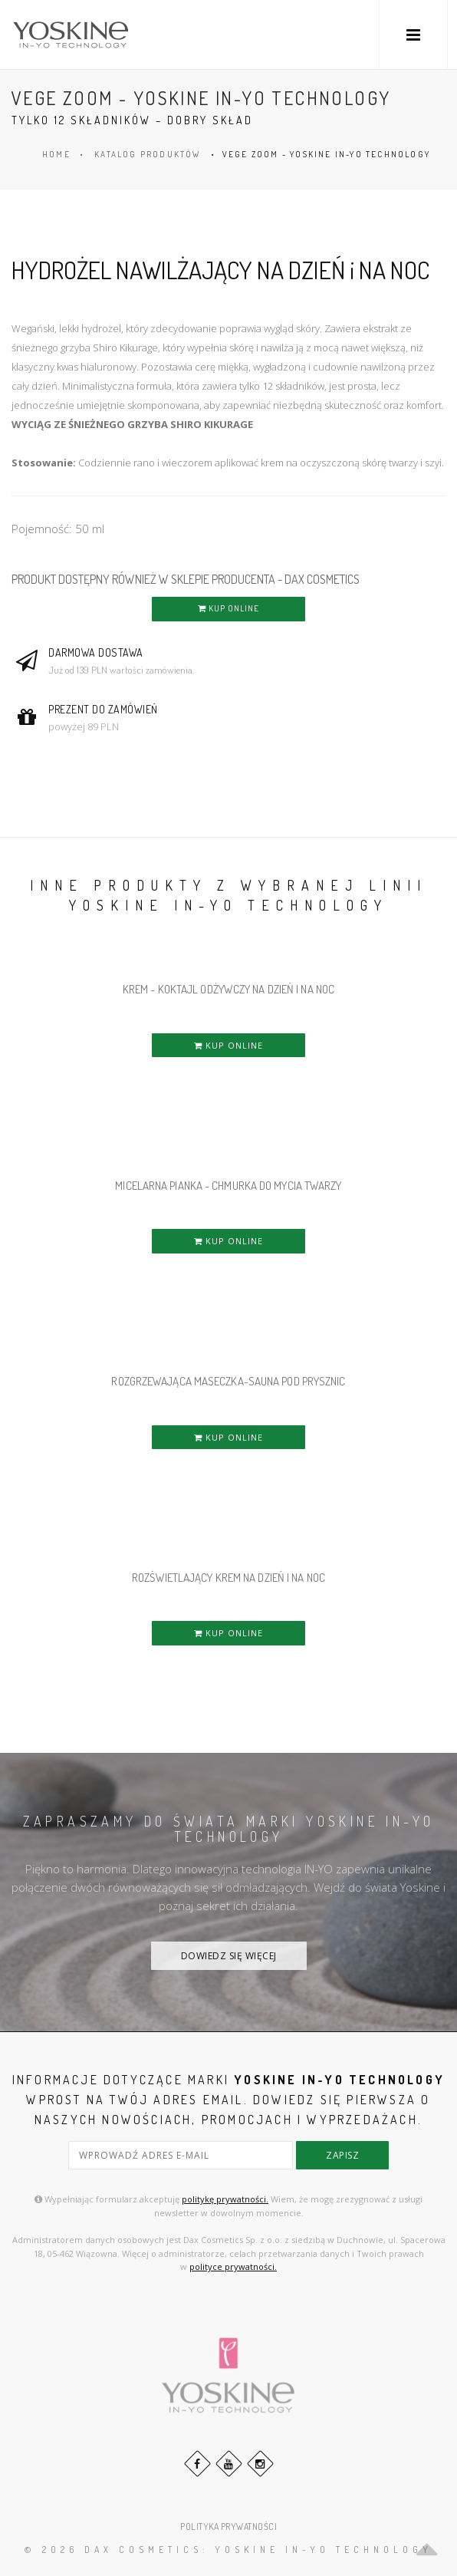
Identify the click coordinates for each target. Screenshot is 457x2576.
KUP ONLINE (228, 608)
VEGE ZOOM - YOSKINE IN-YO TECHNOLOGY (326, 154)
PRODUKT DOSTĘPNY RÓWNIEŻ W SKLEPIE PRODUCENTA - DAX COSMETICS (186, 579)
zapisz (342, 2155)
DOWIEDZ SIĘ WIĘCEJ (229, 1955)
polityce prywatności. (233, 2266)
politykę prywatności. (225, 2199)
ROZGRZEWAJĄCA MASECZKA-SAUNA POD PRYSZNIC (228, 1381)
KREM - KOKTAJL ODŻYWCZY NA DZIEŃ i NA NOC (228, 989)
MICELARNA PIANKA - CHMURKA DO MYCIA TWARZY (228, 1185)
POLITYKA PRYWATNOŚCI (228, 2526)
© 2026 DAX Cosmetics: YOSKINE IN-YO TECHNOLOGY (228, 2549)
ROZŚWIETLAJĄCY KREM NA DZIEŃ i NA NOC (228, 1577)
